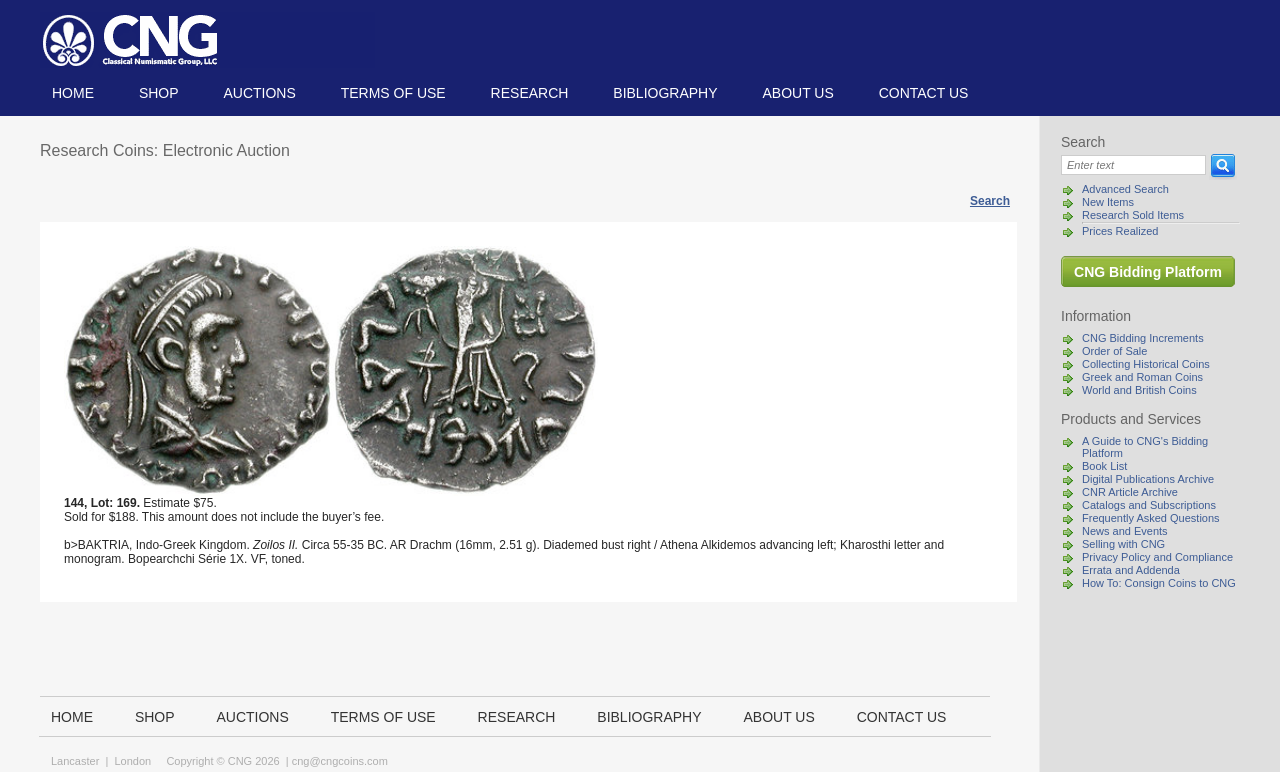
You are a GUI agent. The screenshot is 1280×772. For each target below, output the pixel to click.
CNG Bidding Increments (1143, 338)
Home (73, 93)
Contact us (924, 93)
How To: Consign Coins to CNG (1159, 583)
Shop (159, 93)
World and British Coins (1139, 390)
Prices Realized (1120, 231)
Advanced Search (1125, 189)
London (132, 761)
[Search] (1133, 165)
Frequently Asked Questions (1151, 518)
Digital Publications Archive (1148, 479)
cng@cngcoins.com (340, 761)
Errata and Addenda (1131, 570)
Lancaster (75, 761)
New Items (1108, 202)
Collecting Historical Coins (1146, 364)
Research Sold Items (1133, 215)
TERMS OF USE (393, 93)
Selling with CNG (1123, 544)
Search (990, 201)
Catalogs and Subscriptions (1149, 505)
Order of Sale (1114, 351)
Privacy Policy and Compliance (1157, 557)
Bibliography (665, 93)
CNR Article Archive (1130, 492)
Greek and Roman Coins (1142, 377)
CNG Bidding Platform (1148, 272)
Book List (1104, 466)
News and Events (1125, 531)
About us (797, 93)
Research (530, 93)
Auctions (259, 93)
